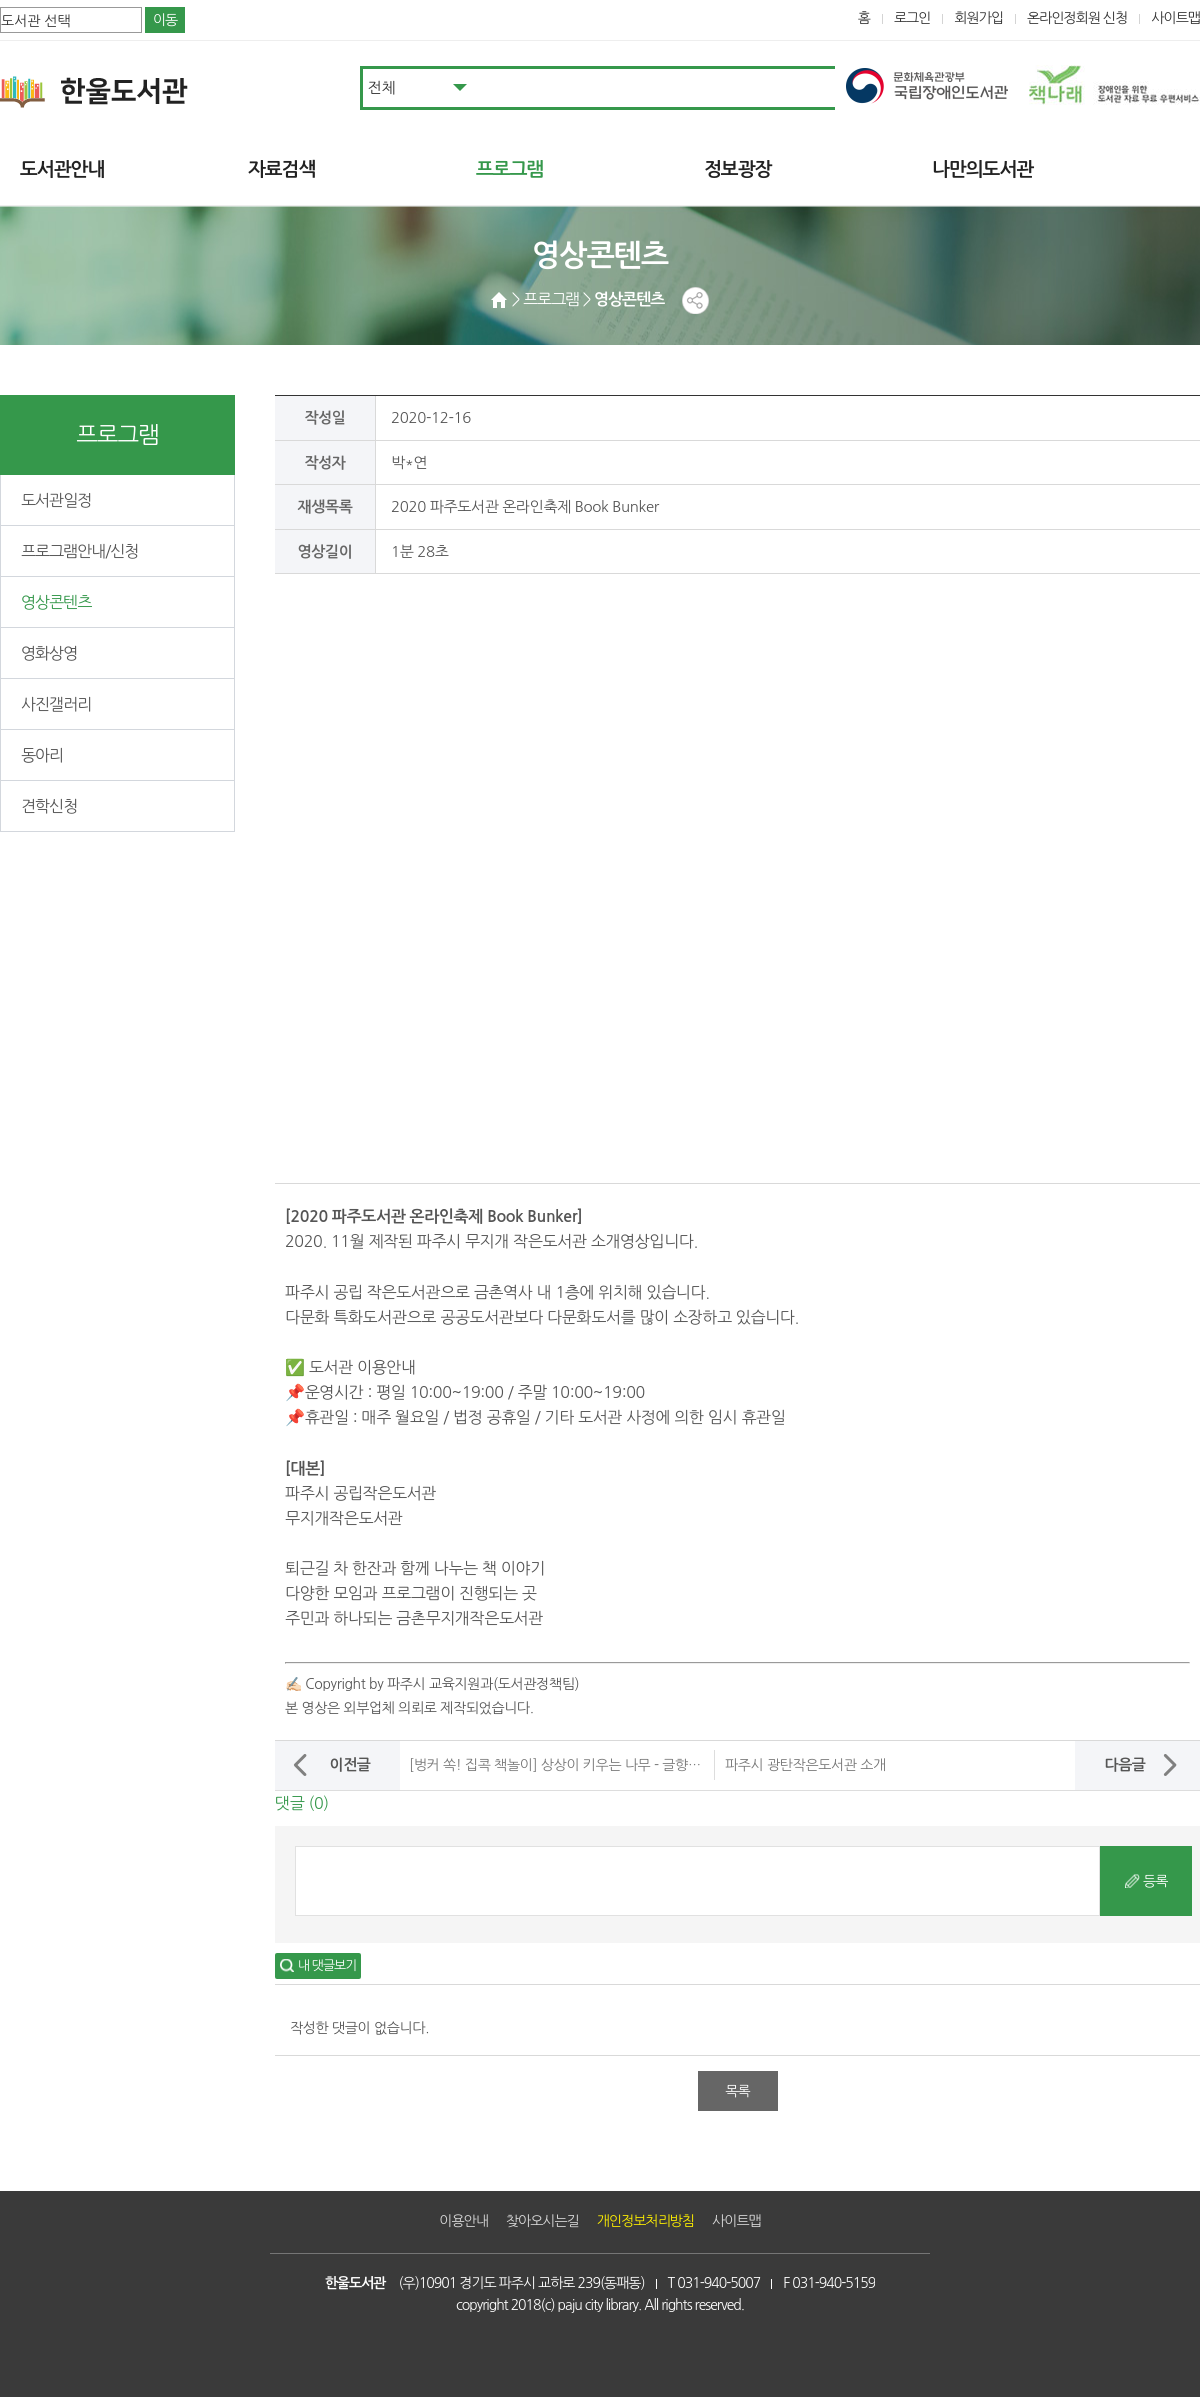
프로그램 (509, 169)
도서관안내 (62, 169)
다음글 (1124, 1764)
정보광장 (737, 169)
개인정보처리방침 (645, 2221)
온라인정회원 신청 (1077, 18)
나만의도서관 (982, 169)
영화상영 (49, 653)
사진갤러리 (56, 704)
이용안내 (463, 2221)
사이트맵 (1175, 18)
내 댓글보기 (327, 1965)
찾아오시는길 (542, 2221)
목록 (737, 2091)
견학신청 (49, 806)
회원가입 (978, 18)
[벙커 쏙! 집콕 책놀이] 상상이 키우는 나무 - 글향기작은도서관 (587, 1765)
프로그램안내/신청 (79, 551)
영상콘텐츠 (56, 602)
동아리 (42, 755)
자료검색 (281, 169)
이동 (165, 20)
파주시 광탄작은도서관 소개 (805, 1765)
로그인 (912, 18)
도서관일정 (56, 500)
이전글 (349, 1764)
